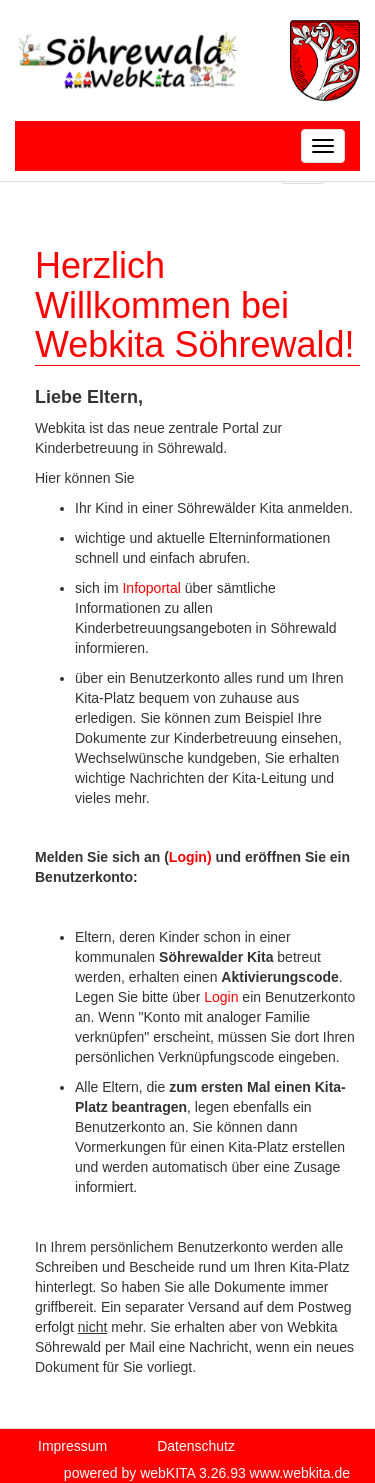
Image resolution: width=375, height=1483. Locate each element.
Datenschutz (196, 1446)
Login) (190, 857)
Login (221, 997)
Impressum (72, 1446)
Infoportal (153, 588)
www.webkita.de (300, 1473)
